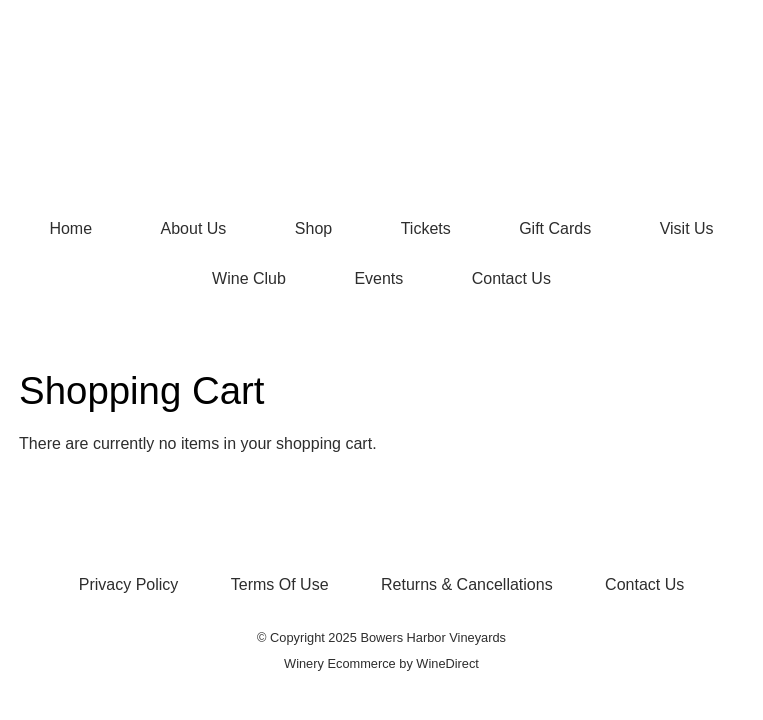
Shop (313, 228)
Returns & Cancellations (467, 584)
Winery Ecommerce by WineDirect (381, 663)
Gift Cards (555, 228)
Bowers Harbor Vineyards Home (382, 102)
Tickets (426, 228)
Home (70, 228)
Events (378, 278)
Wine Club (249, 278)
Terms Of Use (280, 584)
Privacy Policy (129, 584)
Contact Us (511, 278)
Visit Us (687, 228)
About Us (194, 228)
